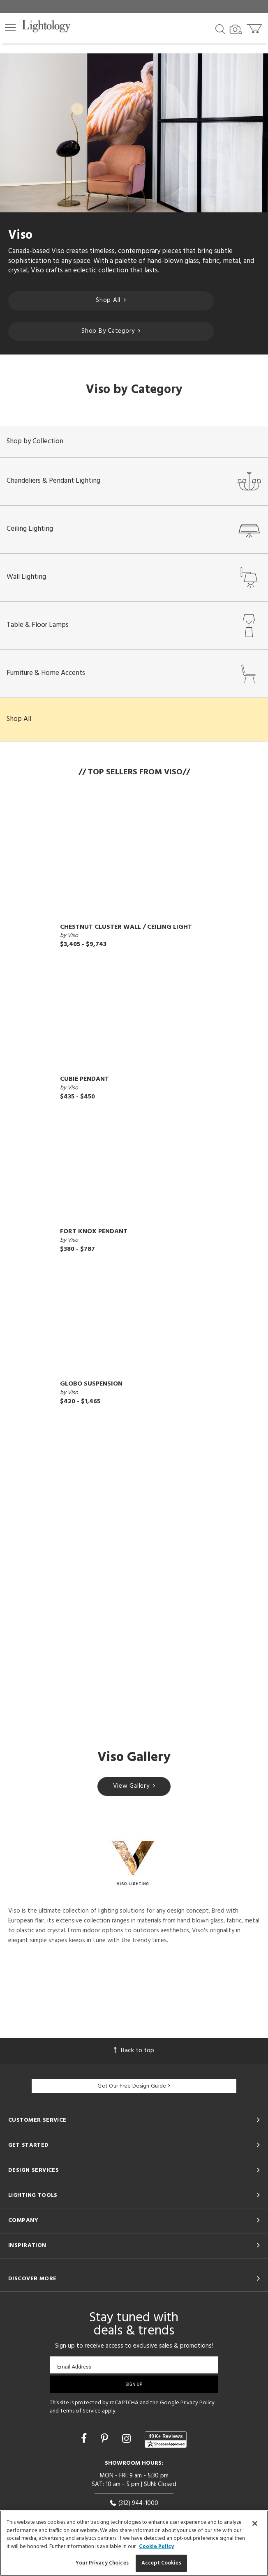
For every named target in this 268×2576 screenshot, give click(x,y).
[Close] (255, 2523)
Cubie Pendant (84, 1079)
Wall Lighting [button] (134, 577)
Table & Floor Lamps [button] (134, 625)
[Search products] (220, 28)
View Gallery (134, 1786)
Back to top (134, 2050)
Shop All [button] (19, 719)
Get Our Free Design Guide (133, 2086)
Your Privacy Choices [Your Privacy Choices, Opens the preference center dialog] (102, 2563)
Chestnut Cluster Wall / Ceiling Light (126, 926)
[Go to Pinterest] (105, 2439)
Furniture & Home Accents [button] (134, 673)
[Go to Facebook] (85, 2439)
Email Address (74, 2367)
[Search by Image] (236, 30)
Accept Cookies (161, 2563)
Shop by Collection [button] (35, 441)
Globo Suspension (91, 1383)
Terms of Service (80, 2410)
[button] (10, 27)
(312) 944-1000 (133, 2503)
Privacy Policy (197, 2403)
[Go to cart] (255, 27)
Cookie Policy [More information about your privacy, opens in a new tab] (156, 2546)
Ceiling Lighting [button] (134, 529)
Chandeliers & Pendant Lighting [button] (134, 481)
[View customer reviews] (165, 2439)
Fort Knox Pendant (93, 1231)
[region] (134, 2543)
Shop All (111, 300)
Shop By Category (111, 331)
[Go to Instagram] (127, 2439)
